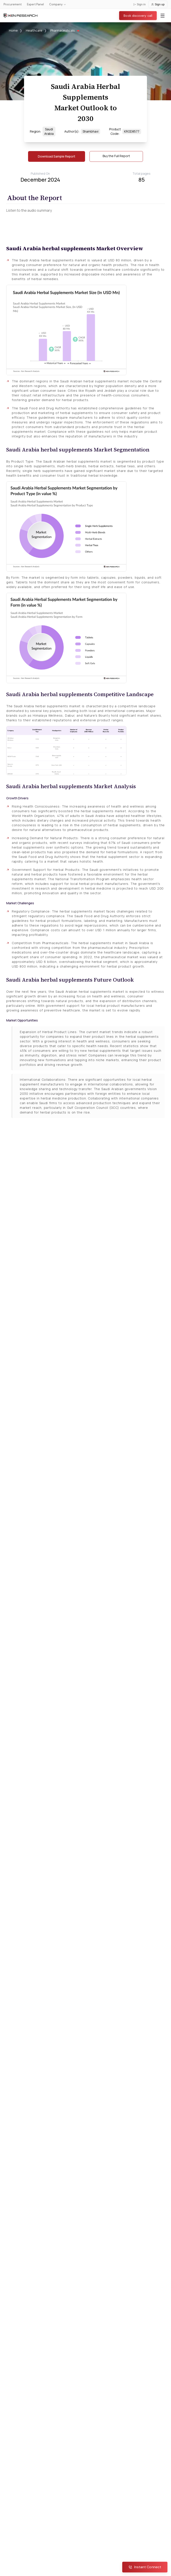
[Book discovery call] (138, 15)
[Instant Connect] (144, 2567)
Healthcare (34, 30)
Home (13, 30)
